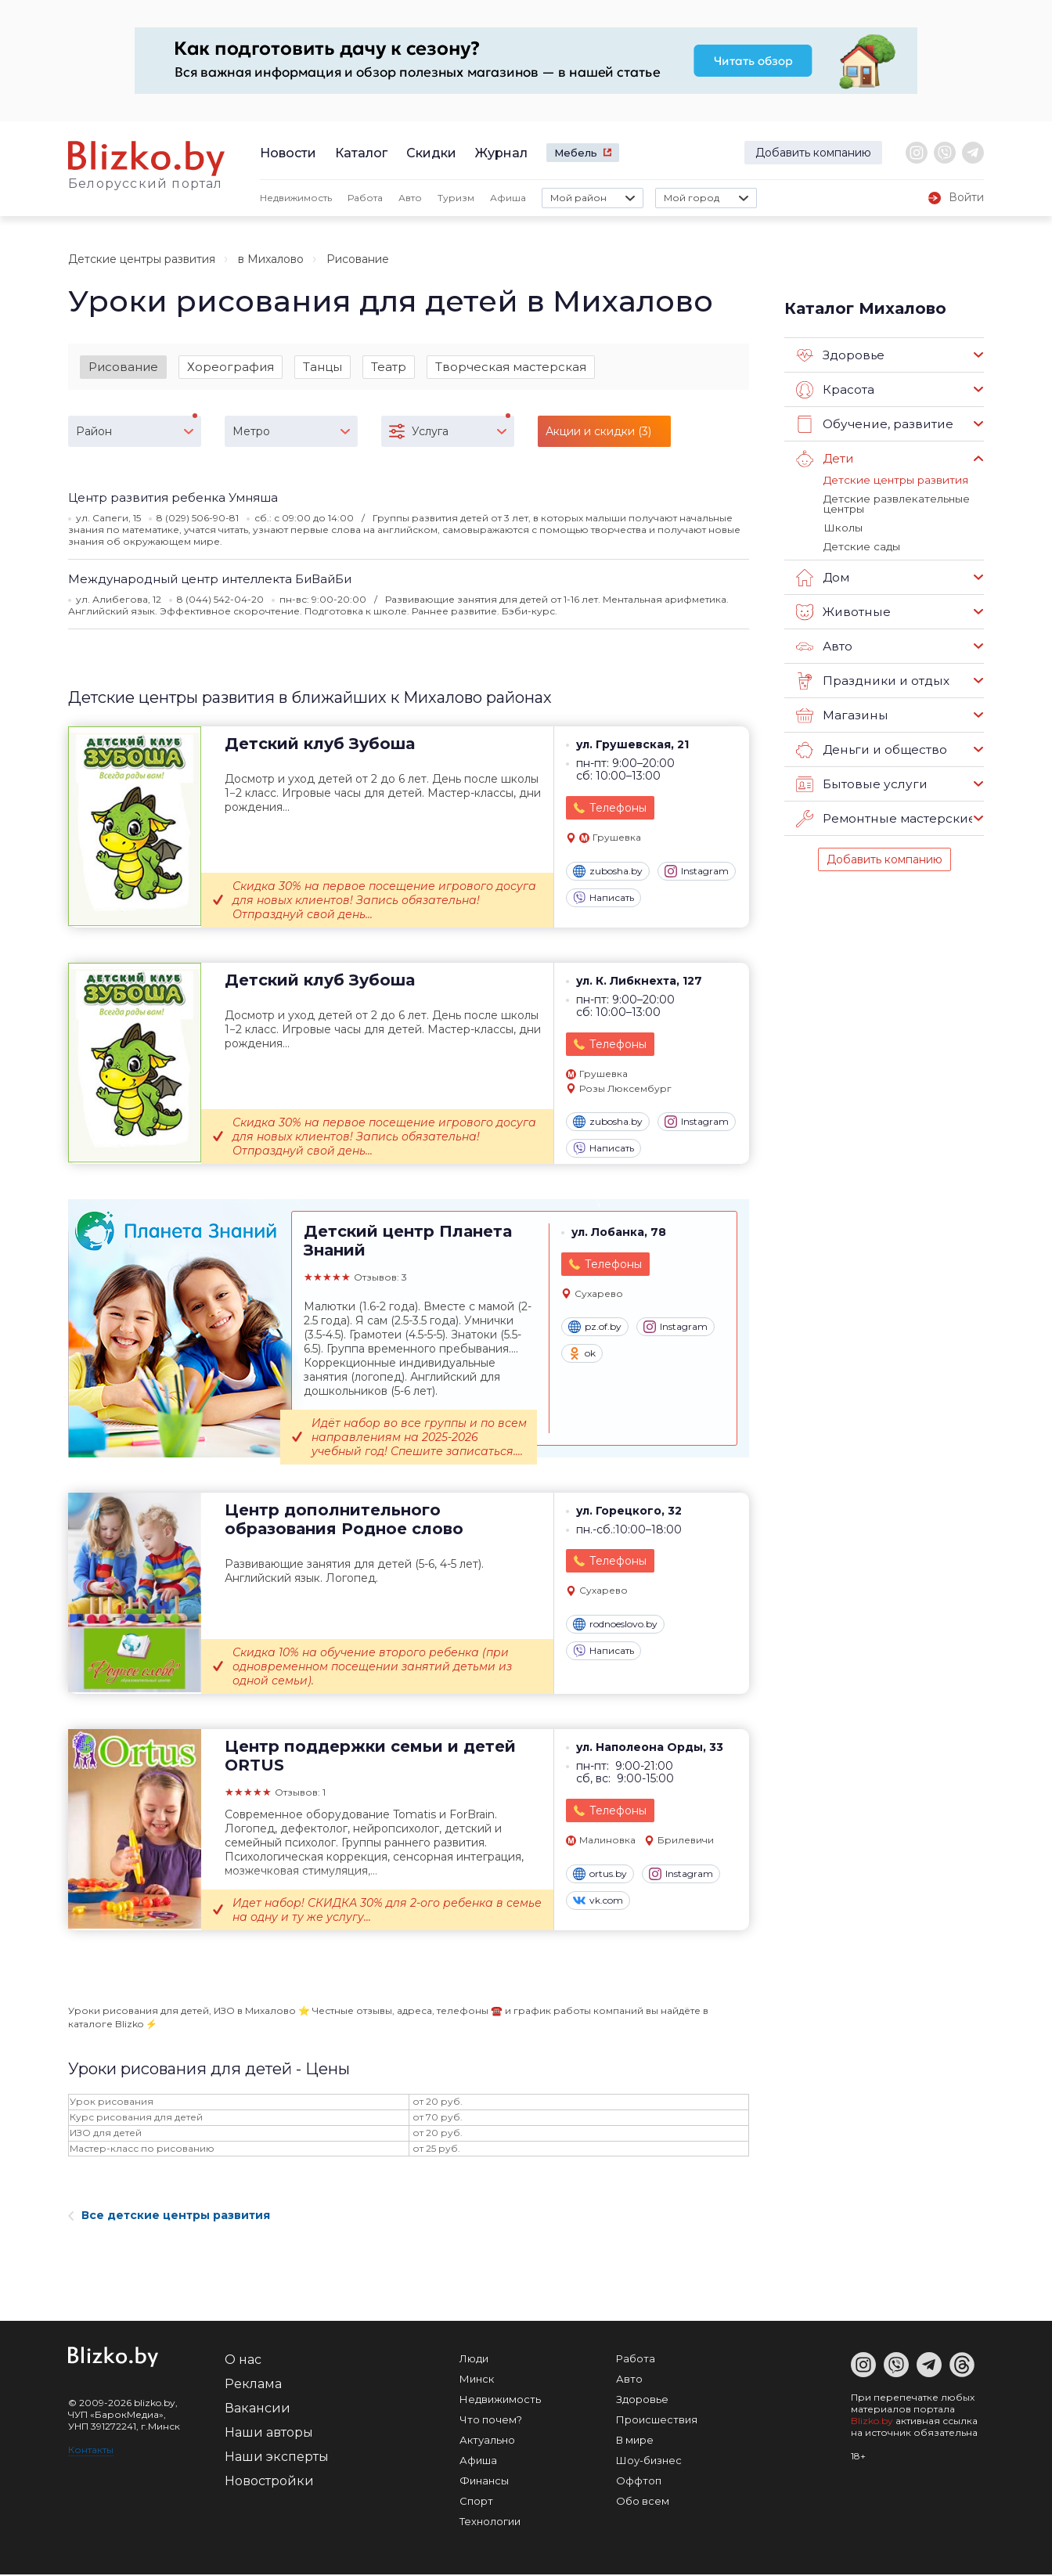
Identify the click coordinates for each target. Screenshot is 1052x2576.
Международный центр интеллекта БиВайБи (209, 579)
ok (582, 1355)
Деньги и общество (870, 747)
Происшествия (656, 2421)
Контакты (90, 2451)
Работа (365, 198)
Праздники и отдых (871, 678)
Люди (473, 2360)
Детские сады (860, 544)
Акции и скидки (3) (598, 432)
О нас (243, 2361)
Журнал (501, 153)
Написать (603, 898)
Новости (288, 153)
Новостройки (269, 2482)
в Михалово (271, 259)
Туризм (456, 198)
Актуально (487, 2441)
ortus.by (600, 1874)
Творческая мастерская (510, 366)
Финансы (484, 2482)
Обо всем (642, 2502)
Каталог (361, 153)
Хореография (230, 366)
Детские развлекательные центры (895, 503)
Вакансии (257, 2409)
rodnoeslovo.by (615, 1625)
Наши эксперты (277, 2458)
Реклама (253, 2385)
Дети (824, 458)
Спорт (476, 2502)
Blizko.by (872, 2422)
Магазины (841, 713)
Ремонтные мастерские (884, 816)
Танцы (322, 366)
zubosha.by (608, 872)
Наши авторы (269, 2433)
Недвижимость (296, 198)
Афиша (508, 198)
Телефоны (618, 809)
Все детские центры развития (169, 2217)
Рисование (123, 366)
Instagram (697, 872)
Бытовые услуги (859, 782)
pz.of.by (594, 1328)
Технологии (490, 2523)
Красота (835, 389)
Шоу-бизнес (649, 2461)
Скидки (431, 153)
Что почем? (490, 2421)
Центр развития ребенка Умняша (173, 498)
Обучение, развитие (872, 424)
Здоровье (840, 355)
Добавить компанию (813, 153)
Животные (842, 609)
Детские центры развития (141, 259)
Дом (822, 575)
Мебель (575, 152)
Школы (842, 526)
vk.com (598, 1901)
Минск (476, 2380)
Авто (410, 198)
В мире (635, 2441)
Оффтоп (638, 2482)
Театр (388, 366)
